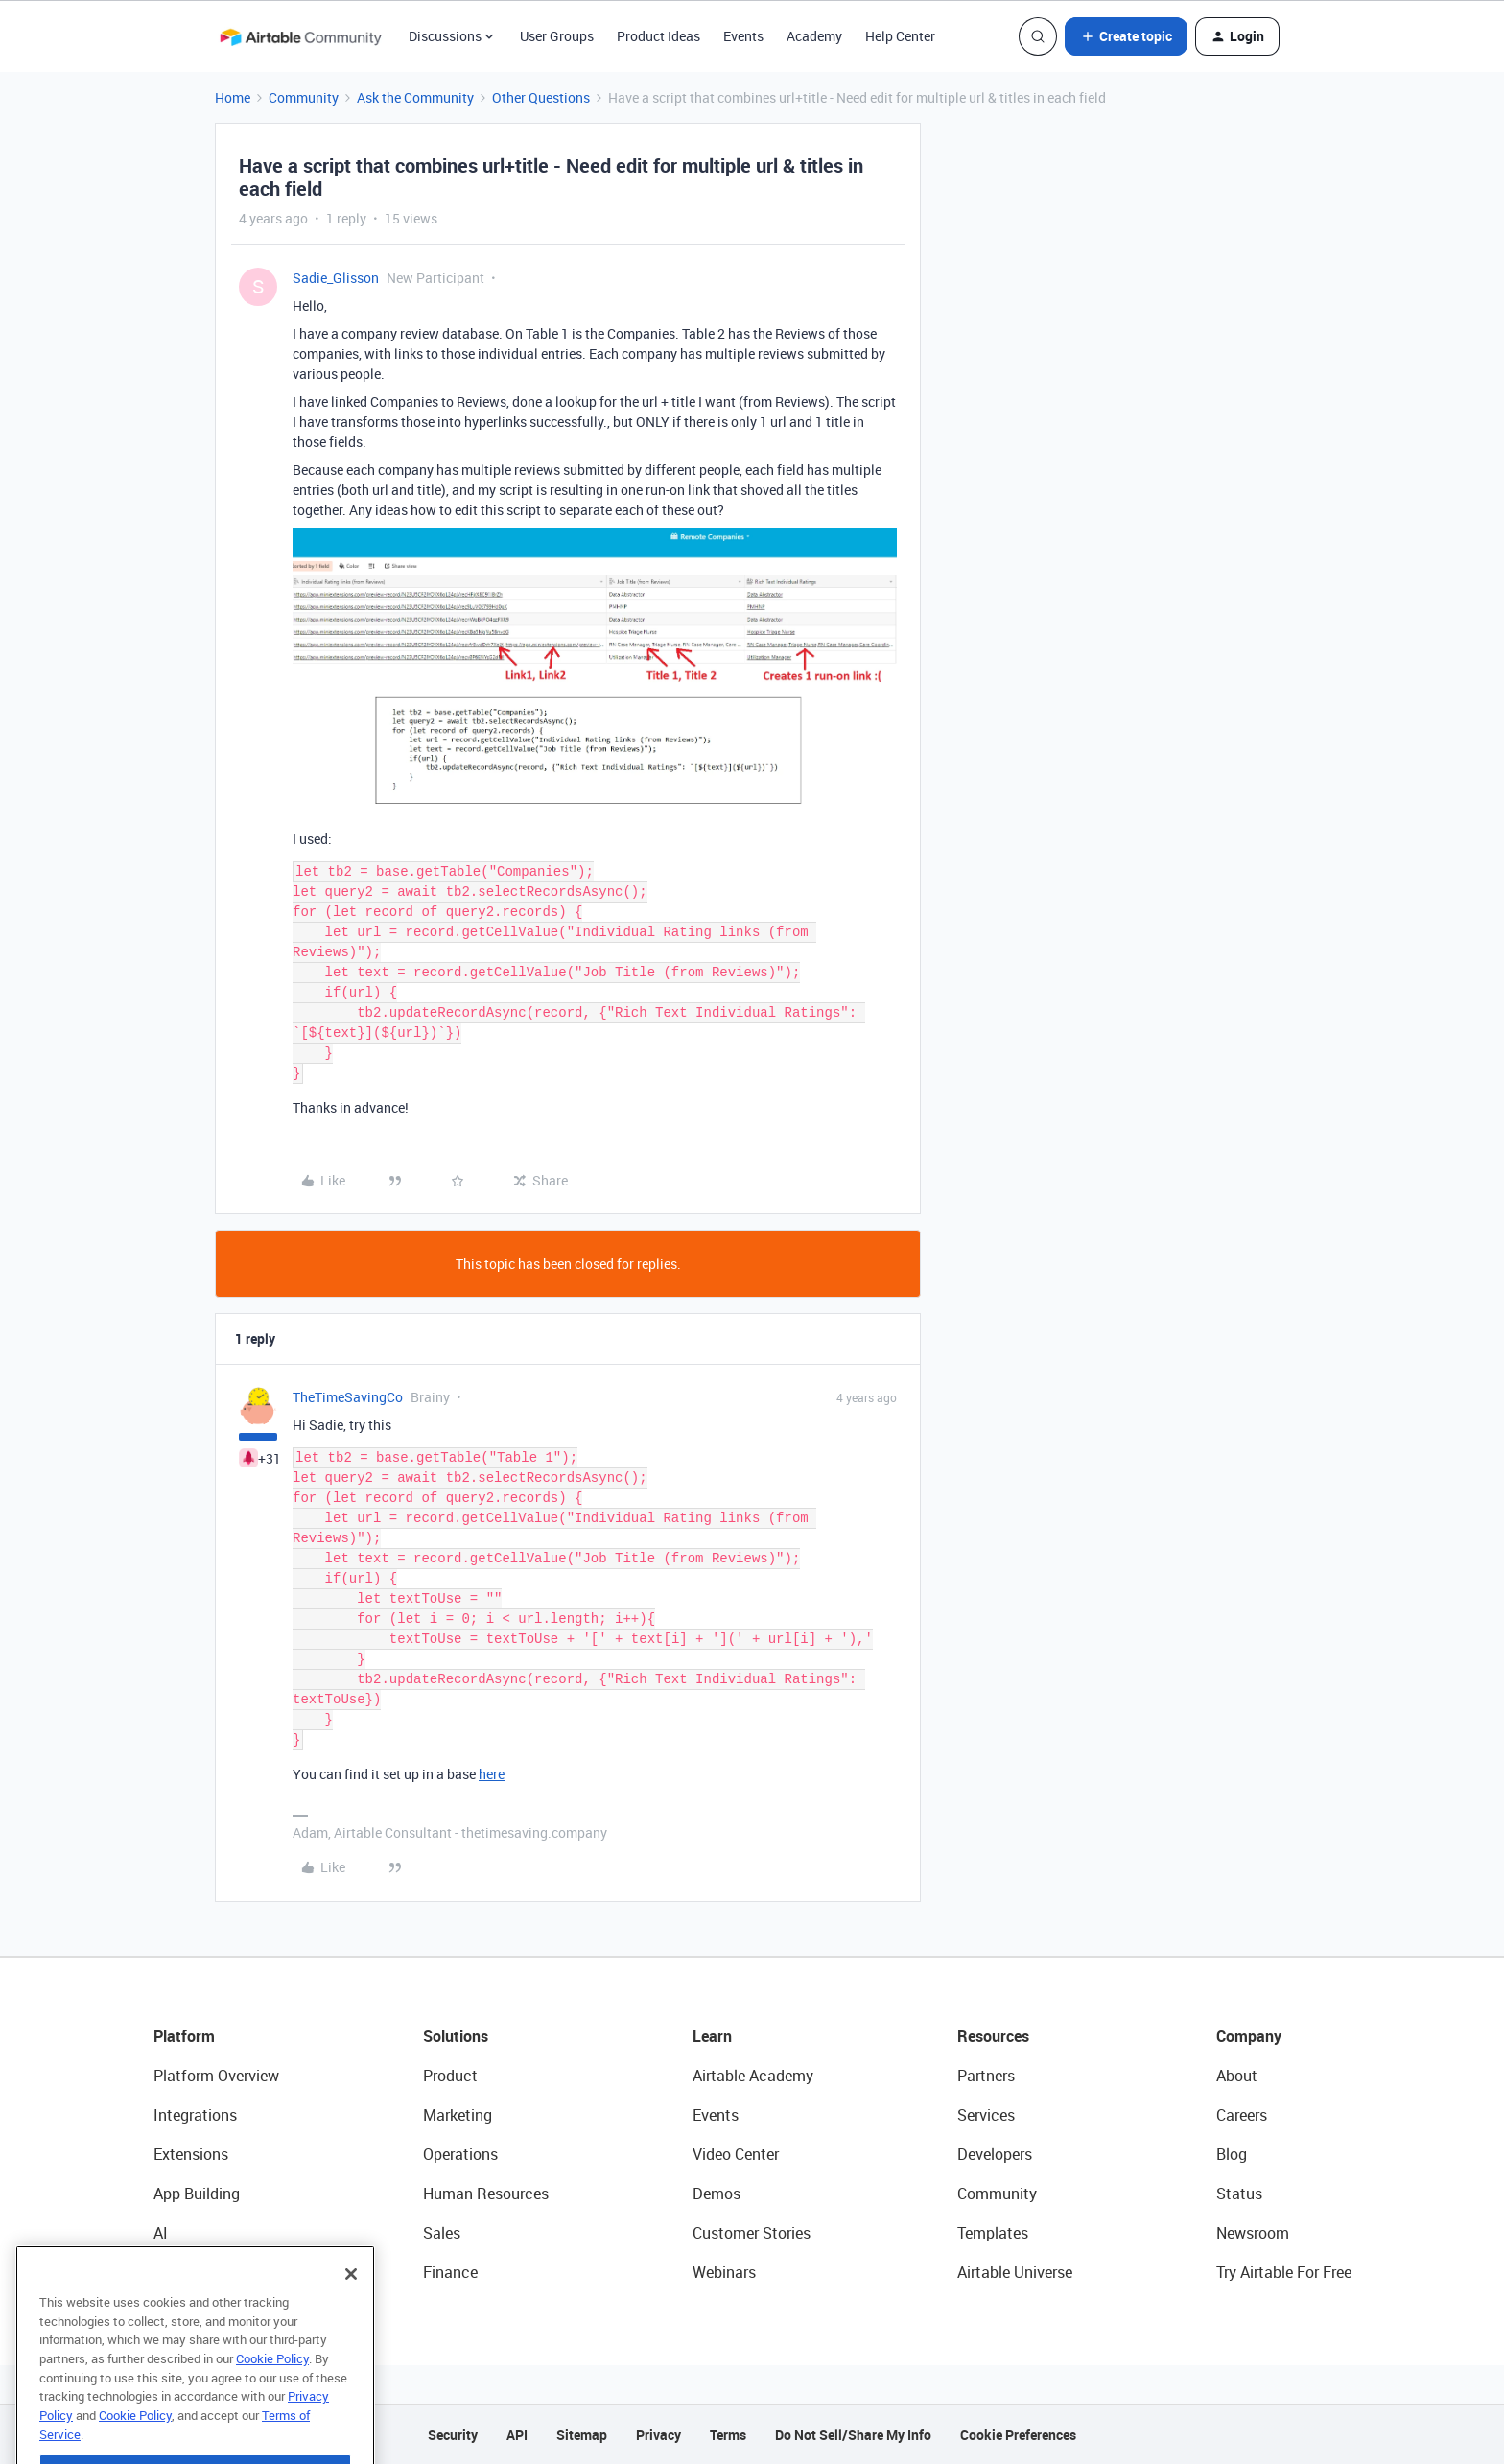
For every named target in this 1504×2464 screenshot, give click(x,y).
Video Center (736, 2154)
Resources (993, 2036)
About (1236, 2075)
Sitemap (581, 2435)
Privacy (658, 2435)
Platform (184, 2036)
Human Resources (486, 2193)
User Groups (557, 36)
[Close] (351, 2316)
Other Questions (541, 97)
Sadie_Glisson (336, 278)
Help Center (900, 36)
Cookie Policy (272, 2400)
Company (1248, 2036)
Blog (1231, 2154)
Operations (460, 2154)
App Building (196, 2193)
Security (453, 2435)
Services (986, 2114)
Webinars (724, 2272)
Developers (994, 2154)
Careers (1241, 2114)
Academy (814, 36)
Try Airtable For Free (1283, 2272)
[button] (1126, 36)
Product (450, 2075)
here (492, 1774)
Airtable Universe (1014, 2272)
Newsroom (1252, 2232)
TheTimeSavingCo (348, 1397)
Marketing (457, 2114)
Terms (728, 2435)
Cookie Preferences (1018, 2435)
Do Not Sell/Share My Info (853, 2435)
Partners (986, 2075)
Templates (992, 2232)
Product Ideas (658, 36)
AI (160, 2232)
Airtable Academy (753, 2075)
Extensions (190, 2154)
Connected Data (209, 2272)
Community (304, 97)
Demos (716, 2193)
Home (232, 97)
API (517, 2435)
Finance (450, 2272)
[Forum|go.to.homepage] (300, 36)
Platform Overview (216, 2075)
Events (743, 36)
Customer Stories (752, 2232)
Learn (712, 2036)
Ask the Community (415, 97)
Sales (441, 2232)
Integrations (195, 2114)
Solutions (455, 2036)
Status (1239, 2193)
